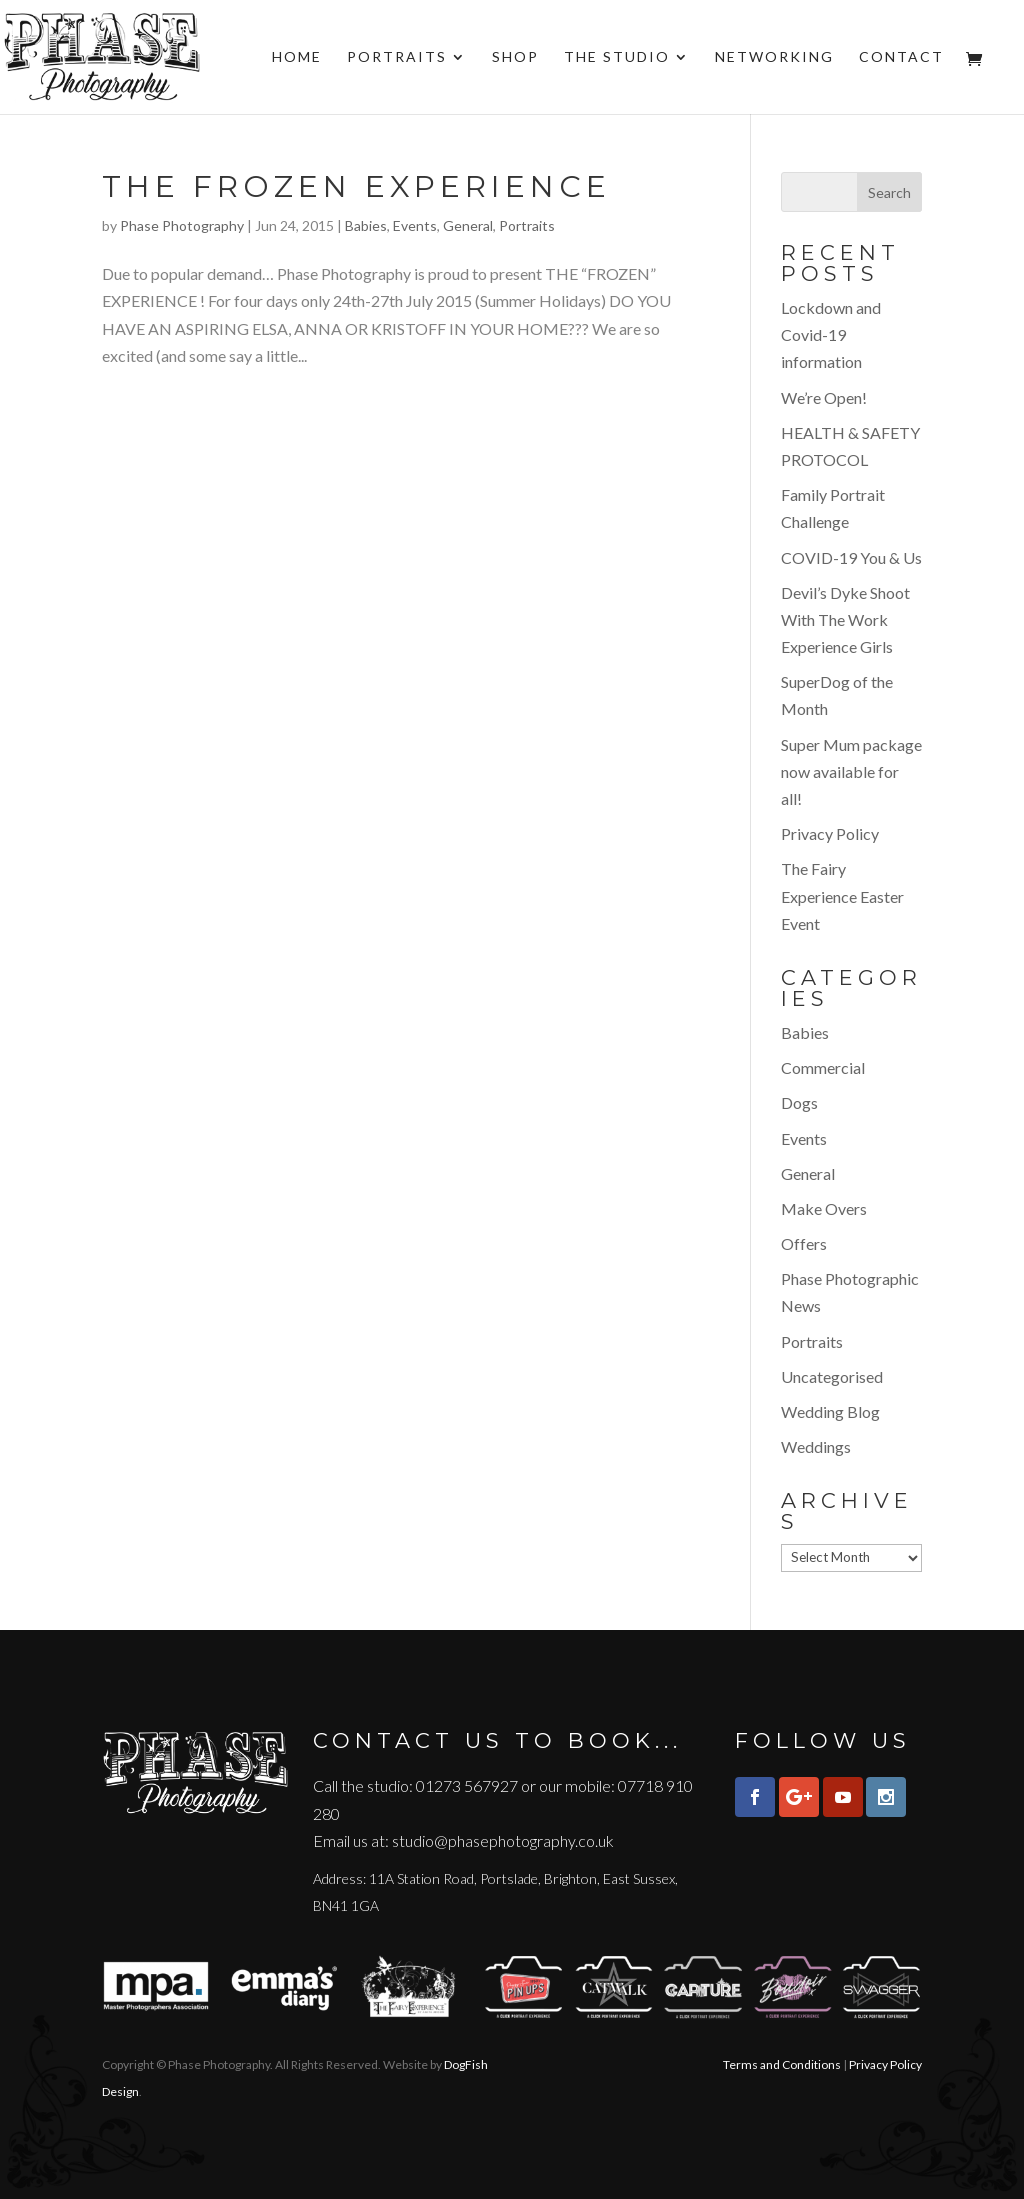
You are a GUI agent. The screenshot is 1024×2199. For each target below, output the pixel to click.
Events (415, 225)
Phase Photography (182, 225)
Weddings (816, 1446)
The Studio (617, 57)
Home (297, 57)
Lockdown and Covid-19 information (831, 334)
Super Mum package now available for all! (851, 771)
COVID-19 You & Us (851, 557)
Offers (804, 1243)
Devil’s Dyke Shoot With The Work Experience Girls (845, 619)
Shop (515, 57)
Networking (774, 57)
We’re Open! (824, 397)
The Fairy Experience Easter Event (842, 895)
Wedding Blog (830, 1411)
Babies (366, 225)
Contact (901, 57)
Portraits (397, 57)
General (468, 225)
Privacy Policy (830, 833)
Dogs (799, 1102)
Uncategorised (832, 1376)
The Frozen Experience (356, 186)
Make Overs (824, 1208)
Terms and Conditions (782, 2064)
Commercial (823, 1067)
